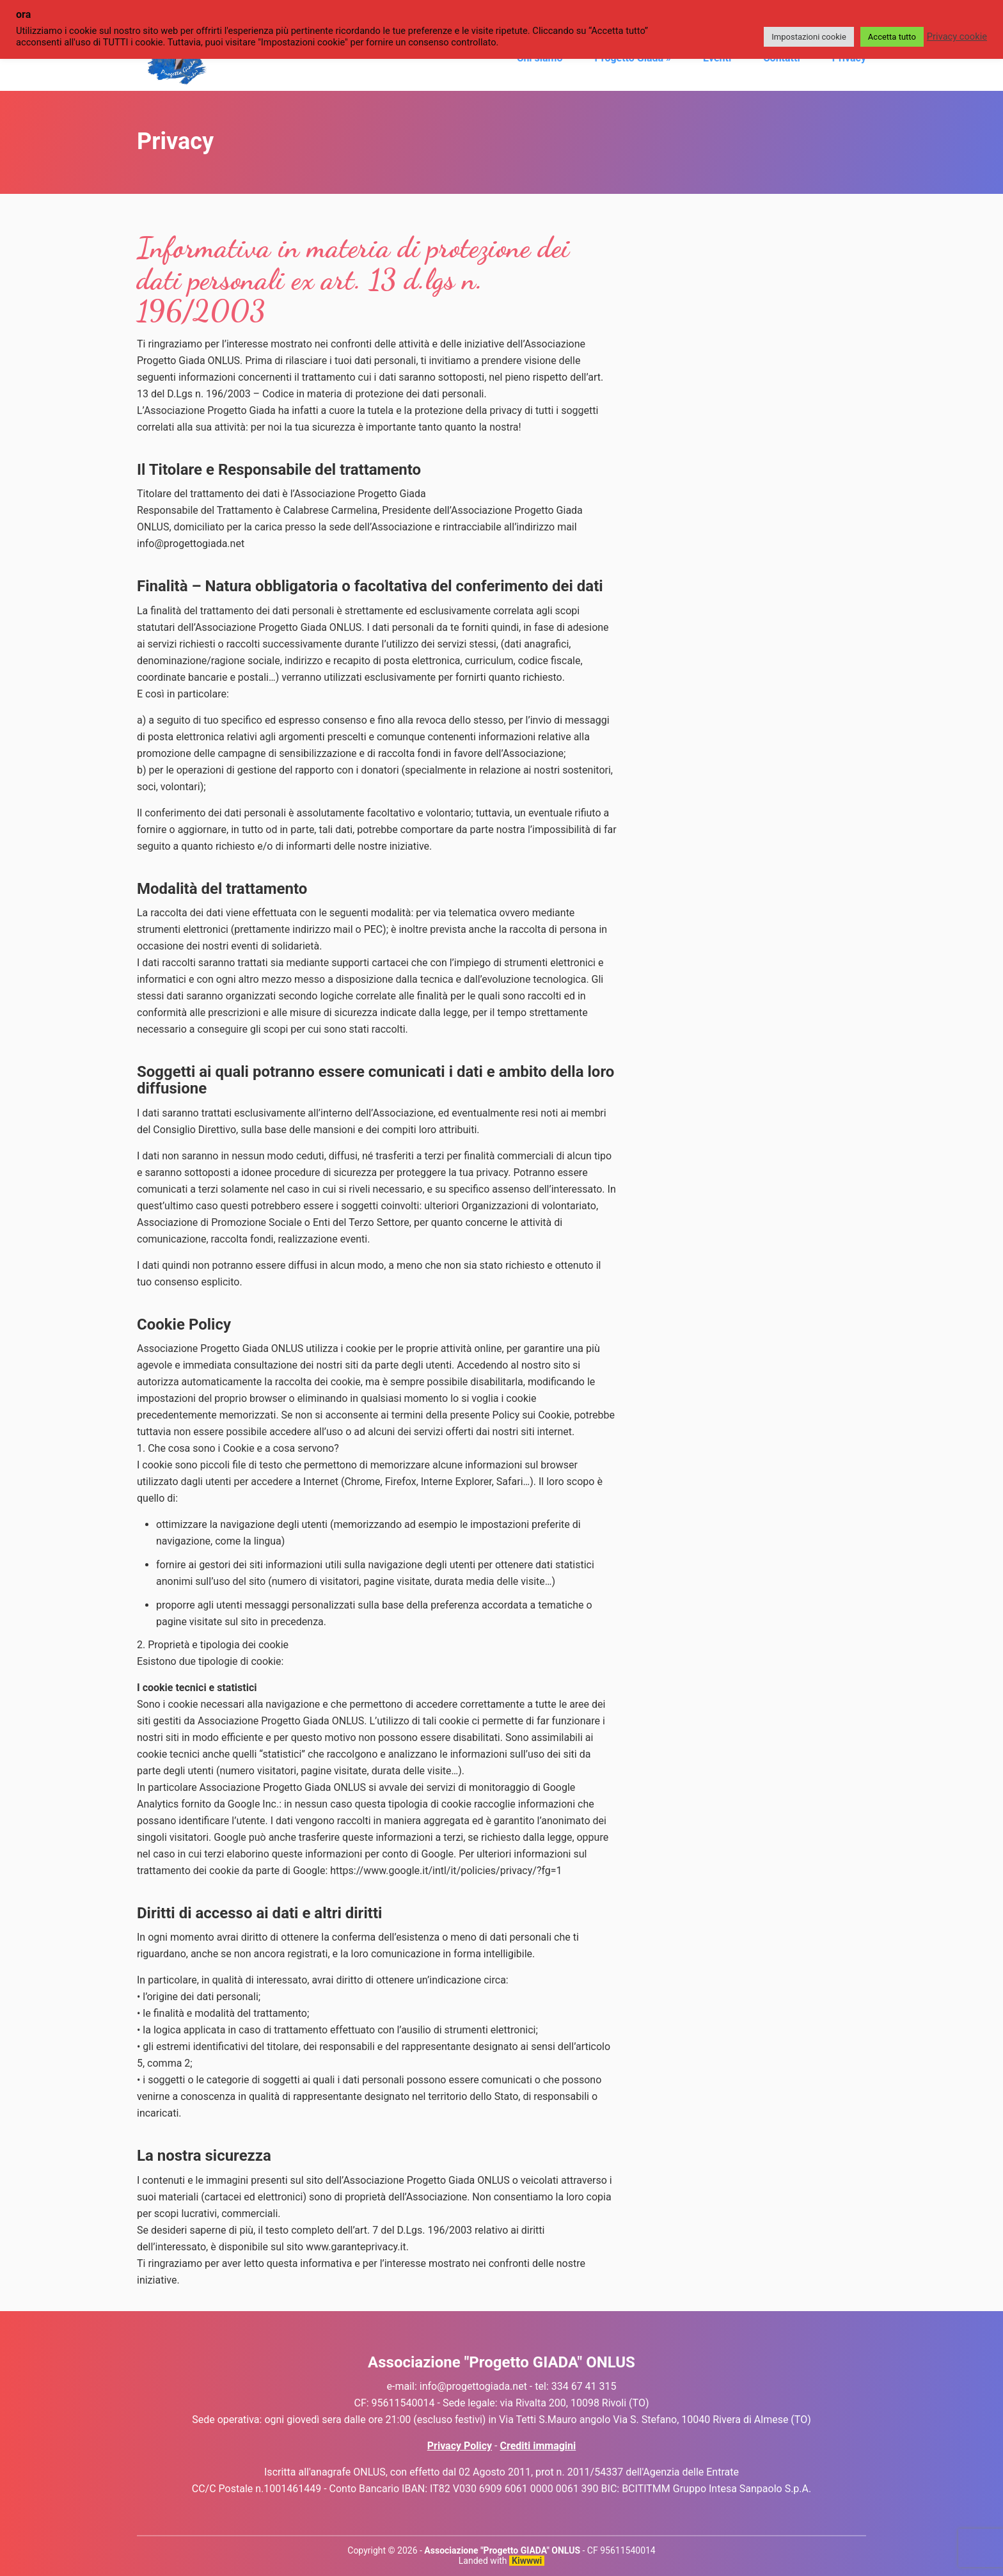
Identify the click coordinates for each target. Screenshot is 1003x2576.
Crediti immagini (538, 2446)
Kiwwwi (527, 2561)
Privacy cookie (957, 36)
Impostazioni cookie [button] (808, 37)
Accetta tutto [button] (892, 37)
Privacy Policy (459, 2446)
